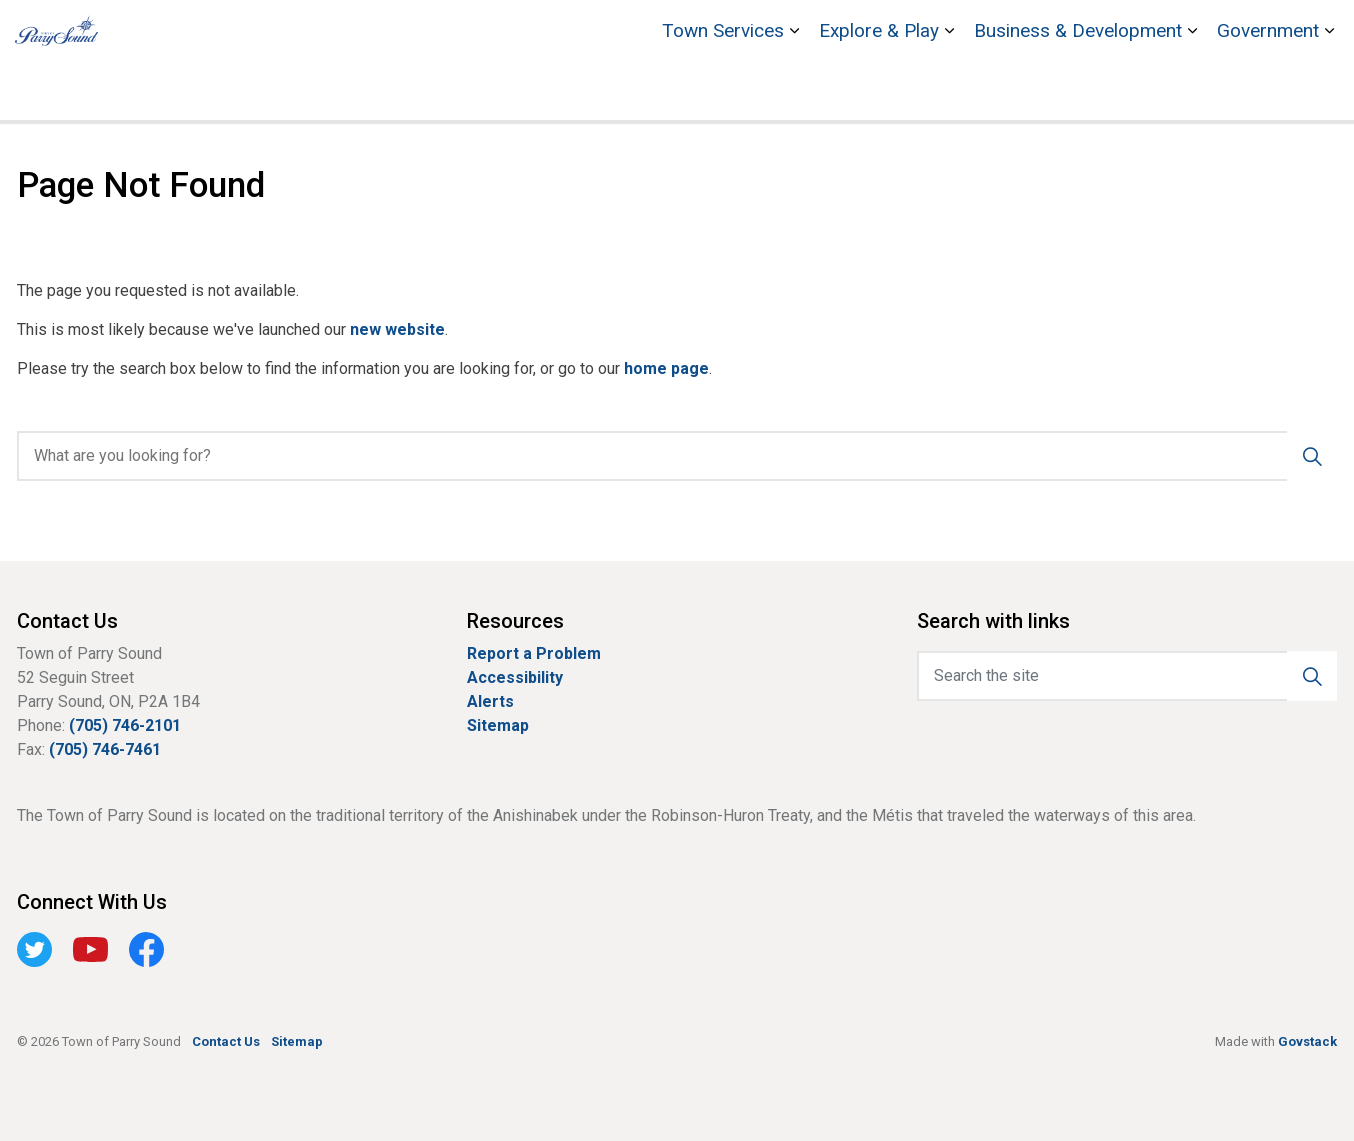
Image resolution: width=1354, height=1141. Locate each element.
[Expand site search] (1319, 30)
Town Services (723, 89)
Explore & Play (879, 89)
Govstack (1307, 1041)
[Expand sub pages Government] (1329, 90)
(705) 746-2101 (125, 725)
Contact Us (1247, 30)
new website (397, 329)
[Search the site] (1127, 676)
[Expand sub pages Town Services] (794, 90)
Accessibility (515, 677)
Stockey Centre (1144, 30)
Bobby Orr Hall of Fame (1003, 30)
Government (1268, 89)
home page (666, 368)
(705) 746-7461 (105, 749)
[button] (1312, 676)
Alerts (490, 701)
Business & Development (1078, 89)
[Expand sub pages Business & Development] (1192, 90)
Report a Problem (534, 653)
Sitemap (498, 725)
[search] (670, 456)
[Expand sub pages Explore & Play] (949, 90)
